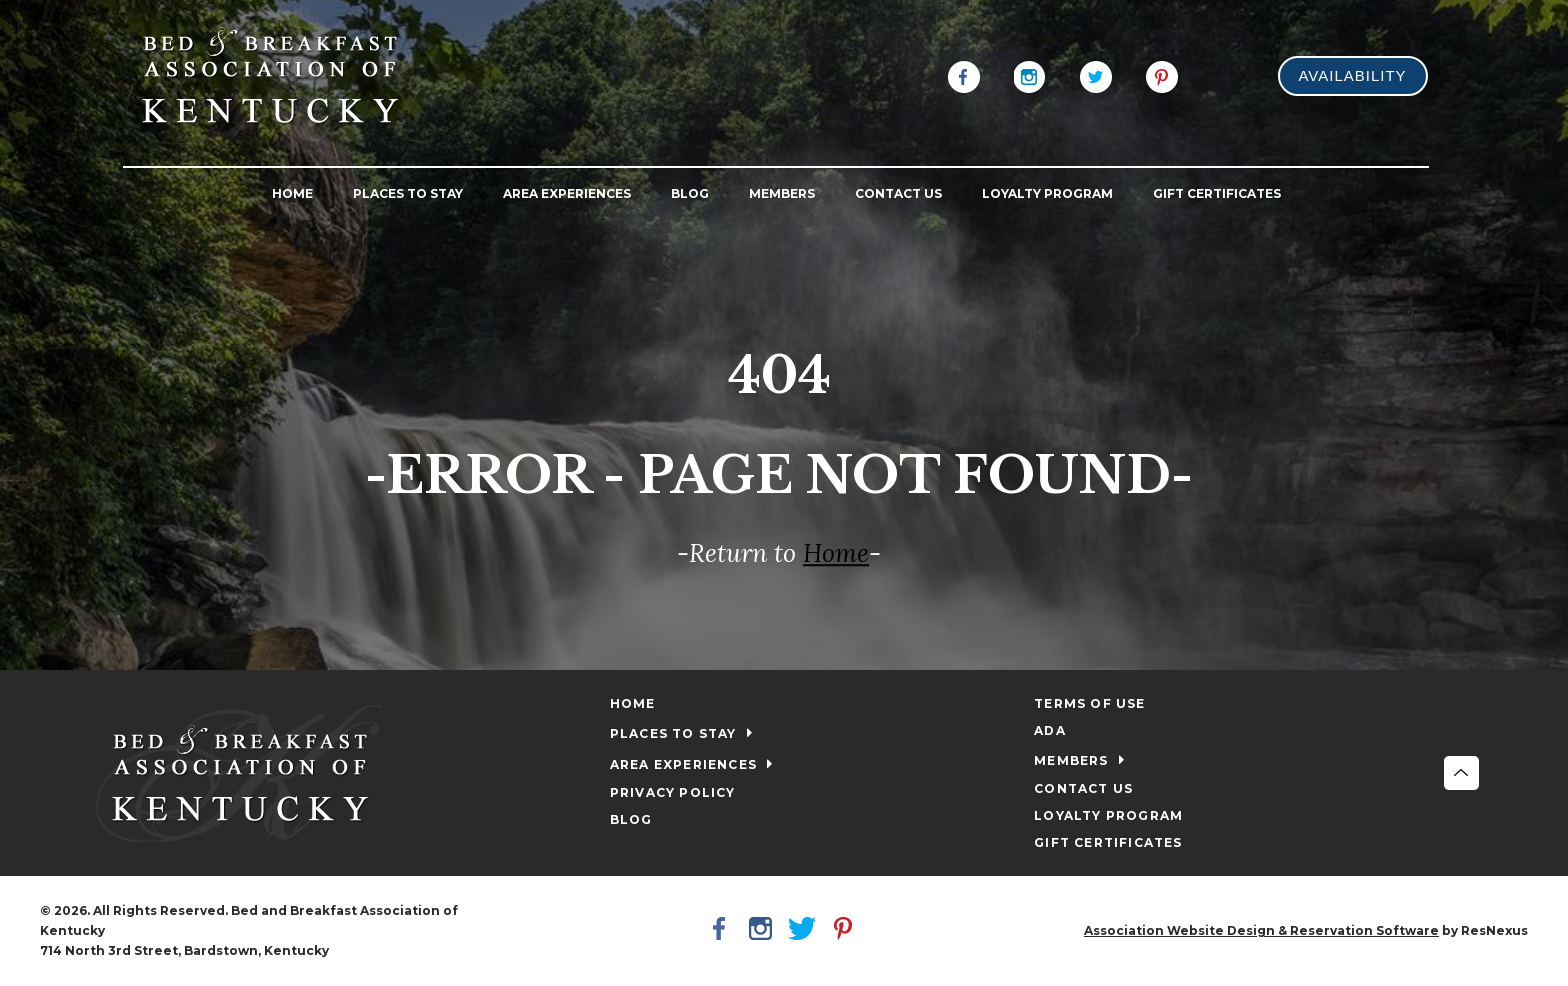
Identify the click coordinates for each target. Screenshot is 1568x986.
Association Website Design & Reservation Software (1261, 930)
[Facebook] (964, 75)
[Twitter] (1096, 75)
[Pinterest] (1162, 75)
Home (836, 554)
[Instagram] (1030, 75)
